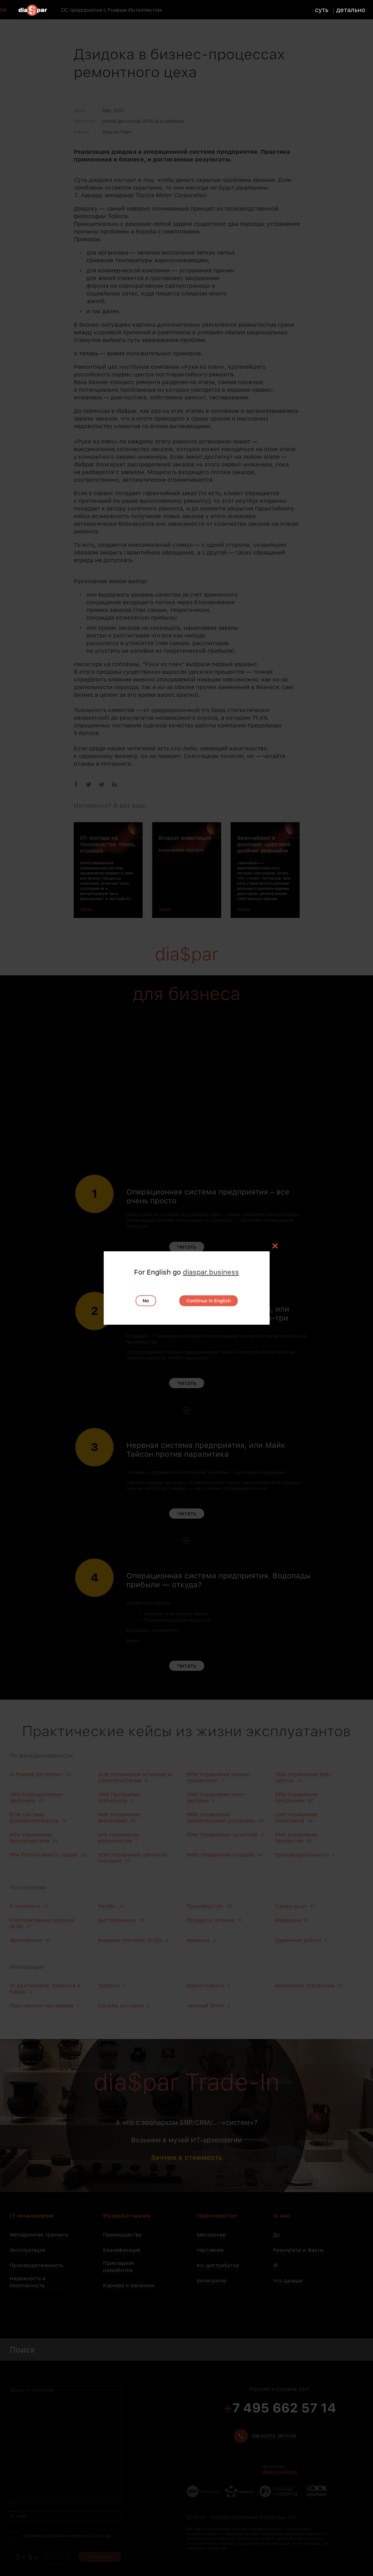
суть (323, 9)
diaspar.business (211, 1272)
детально (352, 9)
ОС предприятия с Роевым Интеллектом (112, 10)
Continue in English (208, 1301)
